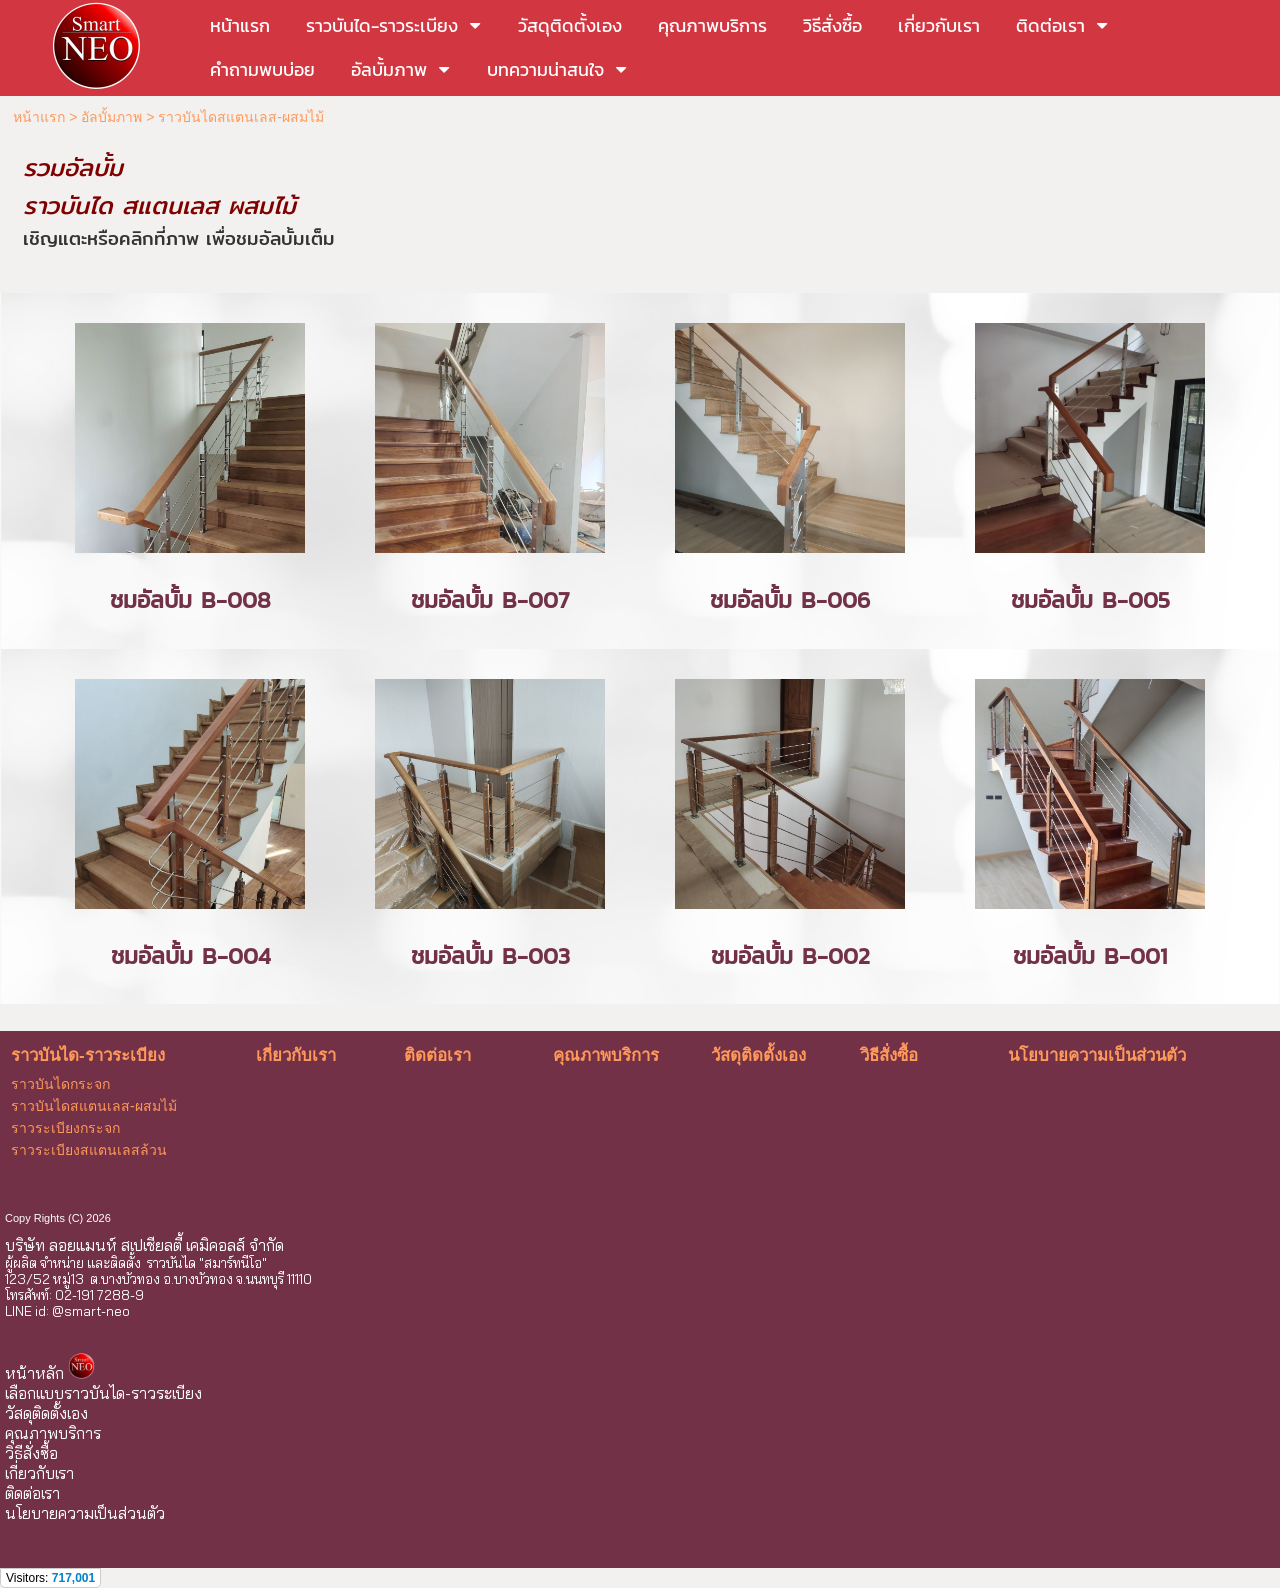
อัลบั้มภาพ (111, 117)
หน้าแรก (39, 117)
